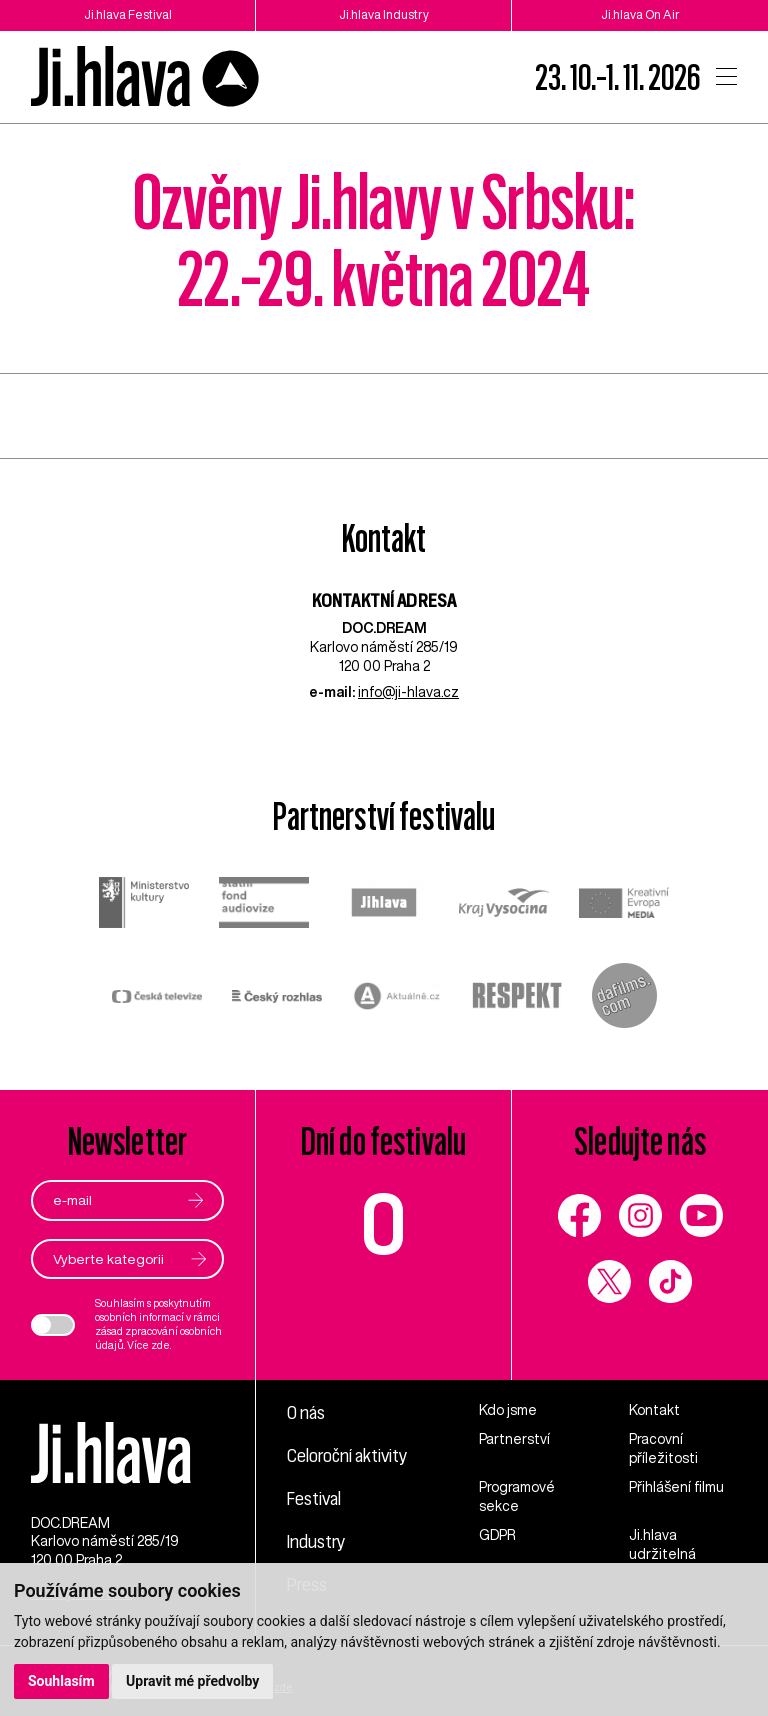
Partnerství (514, 1439)
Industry (316, 1541)
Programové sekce (517, 1496)
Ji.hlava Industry (384, 14)
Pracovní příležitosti (663, 1448)
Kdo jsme (508, 1410)
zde (160, 1345)
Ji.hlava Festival (128, 14)
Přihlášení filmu (676, 1487)
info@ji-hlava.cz (408, 692)
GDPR (497, 1535)
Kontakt (654, 1410)
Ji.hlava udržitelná (662, 1544)
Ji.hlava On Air (640, 14)
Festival (314, 1498)
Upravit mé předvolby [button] (192, 1681)
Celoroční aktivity (347, 1455)
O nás (306, 1412)
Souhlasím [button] (61, 1681)
